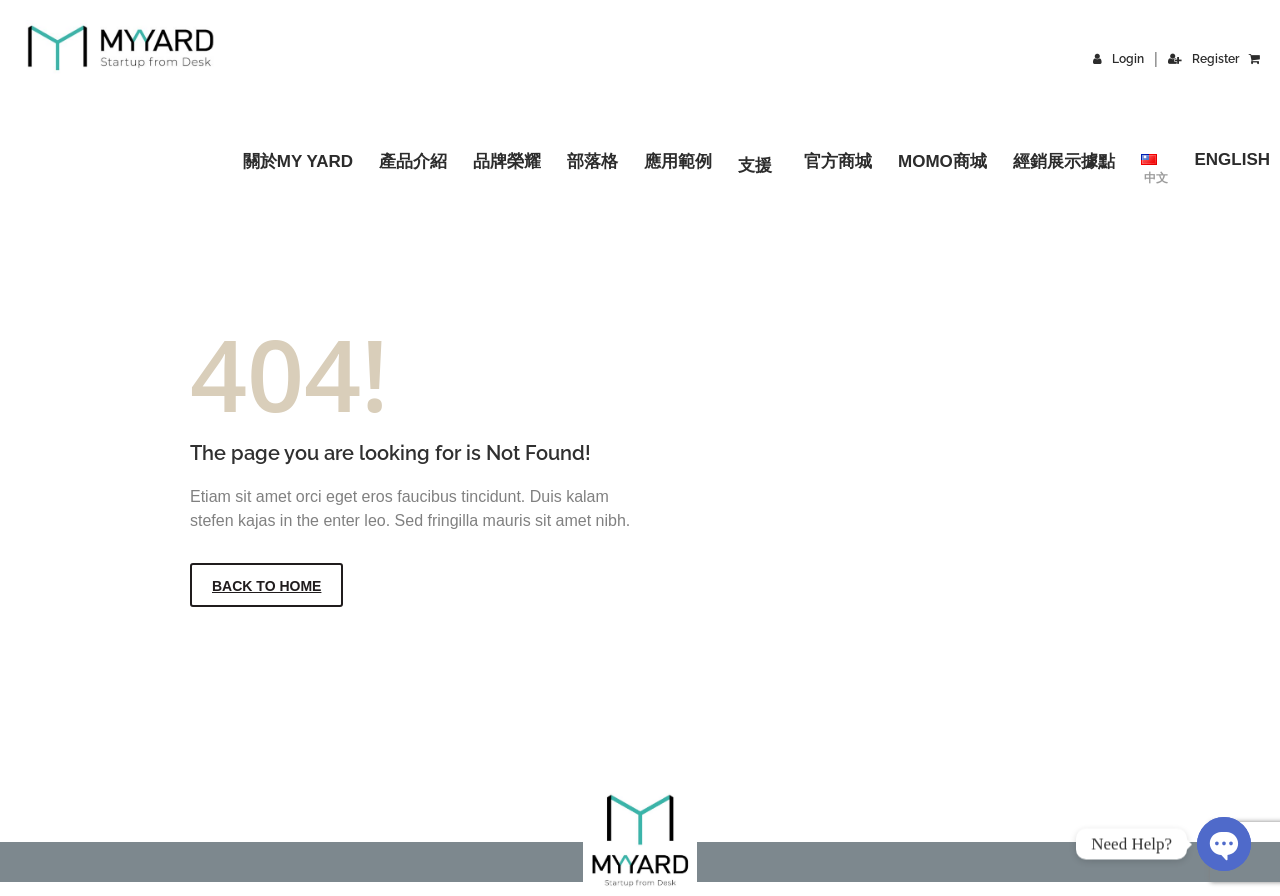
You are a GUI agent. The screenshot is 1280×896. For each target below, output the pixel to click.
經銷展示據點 (1064, 161)
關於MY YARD (298, 161)
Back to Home (266, 586)
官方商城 (838, 161)
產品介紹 (413, 161)
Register (1203, 59)
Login (1118, 59)
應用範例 (678, 161)
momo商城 (942, 161)
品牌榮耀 (507, 161)
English (1232, 159)
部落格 (592, 161)
